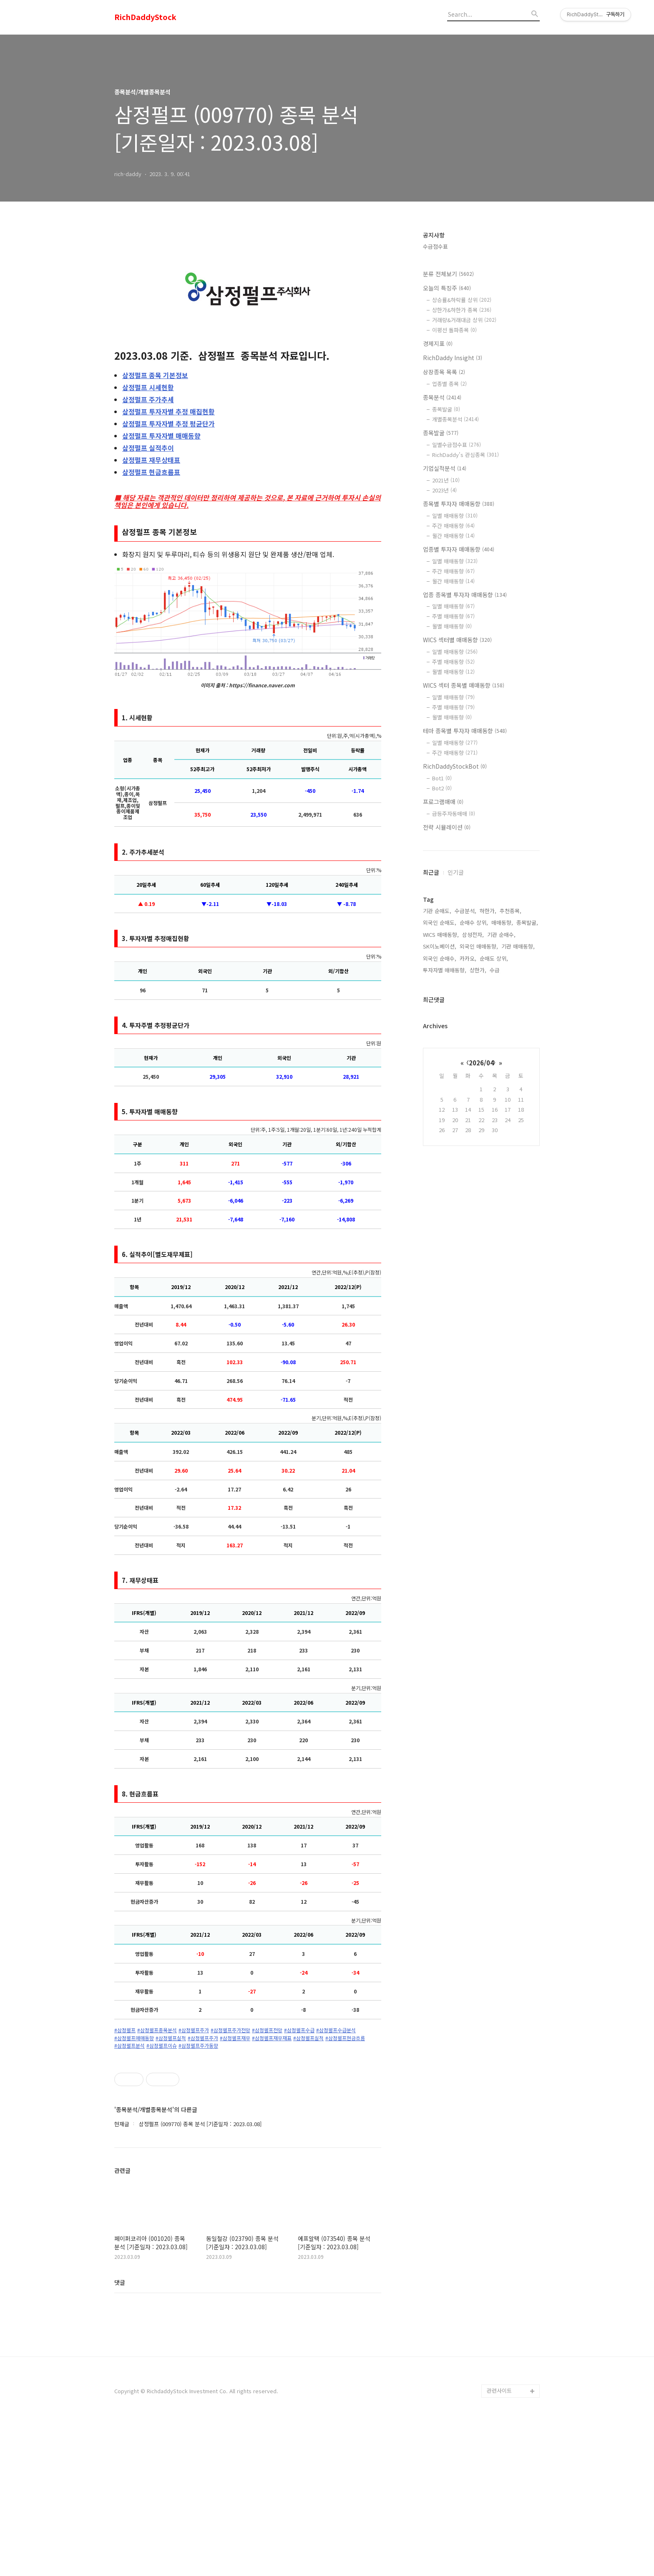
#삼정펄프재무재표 (272, 2038)
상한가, (478, 970)
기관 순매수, (501, 935)
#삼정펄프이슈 (161, 2046)
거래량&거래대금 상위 (464, 320)
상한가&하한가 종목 (461, 310)
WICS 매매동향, (441, 935)
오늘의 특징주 (447, 288)
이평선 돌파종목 (454, 330)
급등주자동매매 (453, 813)
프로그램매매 (443, 801)
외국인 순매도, (439, 922)
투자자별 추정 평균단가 (168, 424)
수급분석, (465, 911)
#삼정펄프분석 (129, 2046)
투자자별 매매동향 (161, 436)
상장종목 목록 (444, 372)
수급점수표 (435, 246)
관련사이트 (499, 2543)
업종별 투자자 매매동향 (458, 549)
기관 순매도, (437, 911)
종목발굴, (527, 922)
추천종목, (510, 911)
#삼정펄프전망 (267, 2030)
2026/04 (481, 1062)
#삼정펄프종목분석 (157, 2030)
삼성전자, (473, 935)
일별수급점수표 (456, 445)
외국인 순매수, (439, 958)
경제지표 (438, 343)
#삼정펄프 (125, 2030)
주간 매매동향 (453, 526)
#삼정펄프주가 (194, 2030)
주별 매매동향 (453, 616)
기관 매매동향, (518, 946)
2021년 (446, 480)
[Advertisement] (247, 2127)
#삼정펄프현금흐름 (345, 2038)
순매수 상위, (474, 922)
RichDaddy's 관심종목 (465, 455)
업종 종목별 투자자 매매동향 (465, 594)
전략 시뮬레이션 (446, 827)
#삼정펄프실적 (171, 2038)
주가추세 (148, 399)
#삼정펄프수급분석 (336, 2030)
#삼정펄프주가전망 (230, 2030)
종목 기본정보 (155, 375)
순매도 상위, (494, 958)
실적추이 (148, 448)
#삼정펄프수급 (299, 2030)
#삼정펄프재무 (235, 2038)
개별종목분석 (455, 419)
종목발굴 (446, 409)
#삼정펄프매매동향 (134, 2038)
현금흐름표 (151, 472)
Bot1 (442, 778)
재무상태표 (151, 460)
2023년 (444, 490)
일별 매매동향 (455, 516)
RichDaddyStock (145, 17)
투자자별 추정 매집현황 (168, 411)
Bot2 (442, 788)
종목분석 (442, 397)
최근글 (431, 872)
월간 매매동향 (453, 536)
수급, (495, 970)
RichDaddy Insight (452, 357)
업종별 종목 (449, 384)
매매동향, (502, 922)
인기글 (456, 872)
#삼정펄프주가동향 (198, 2046)
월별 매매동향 (452, 626)
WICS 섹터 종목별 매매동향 (463, 685)
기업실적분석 (444, 468)
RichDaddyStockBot (455, 766)
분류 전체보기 (448, 274)
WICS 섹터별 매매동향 (457, 640)
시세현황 (148, 387)
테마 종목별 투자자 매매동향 (465, 731)
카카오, (468, 958)
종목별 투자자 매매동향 (458, 504)
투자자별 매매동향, (444, 970)
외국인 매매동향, (479, 946)
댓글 (119, 2434)
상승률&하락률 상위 (461, 300)
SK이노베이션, (439, 946)
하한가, (488, 911)
